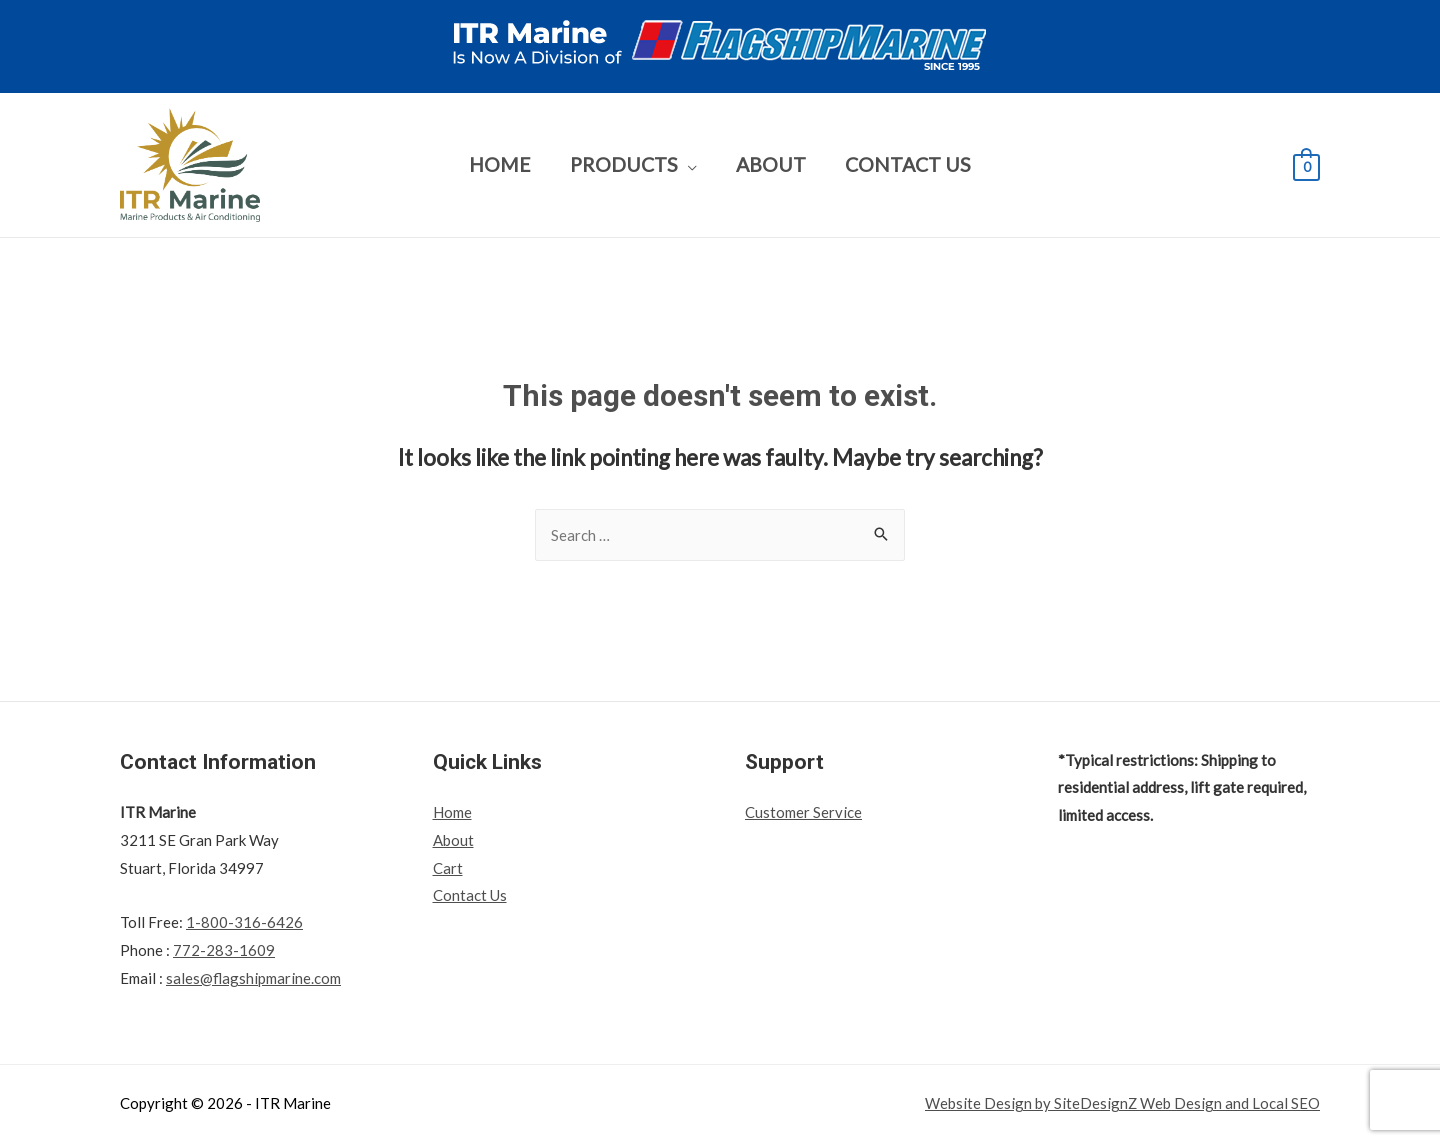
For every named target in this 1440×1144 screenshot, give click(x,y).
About (771, 164)
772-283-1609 (224, 950)
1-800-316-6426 (244, 922)
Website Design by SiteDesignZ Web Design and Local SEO (1122, 1103)
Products (624, 164)
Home (500, 164)
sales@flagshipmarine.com (253, 978)
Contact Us (908, 164)
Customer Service (803, 812)
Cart (448, 868)
